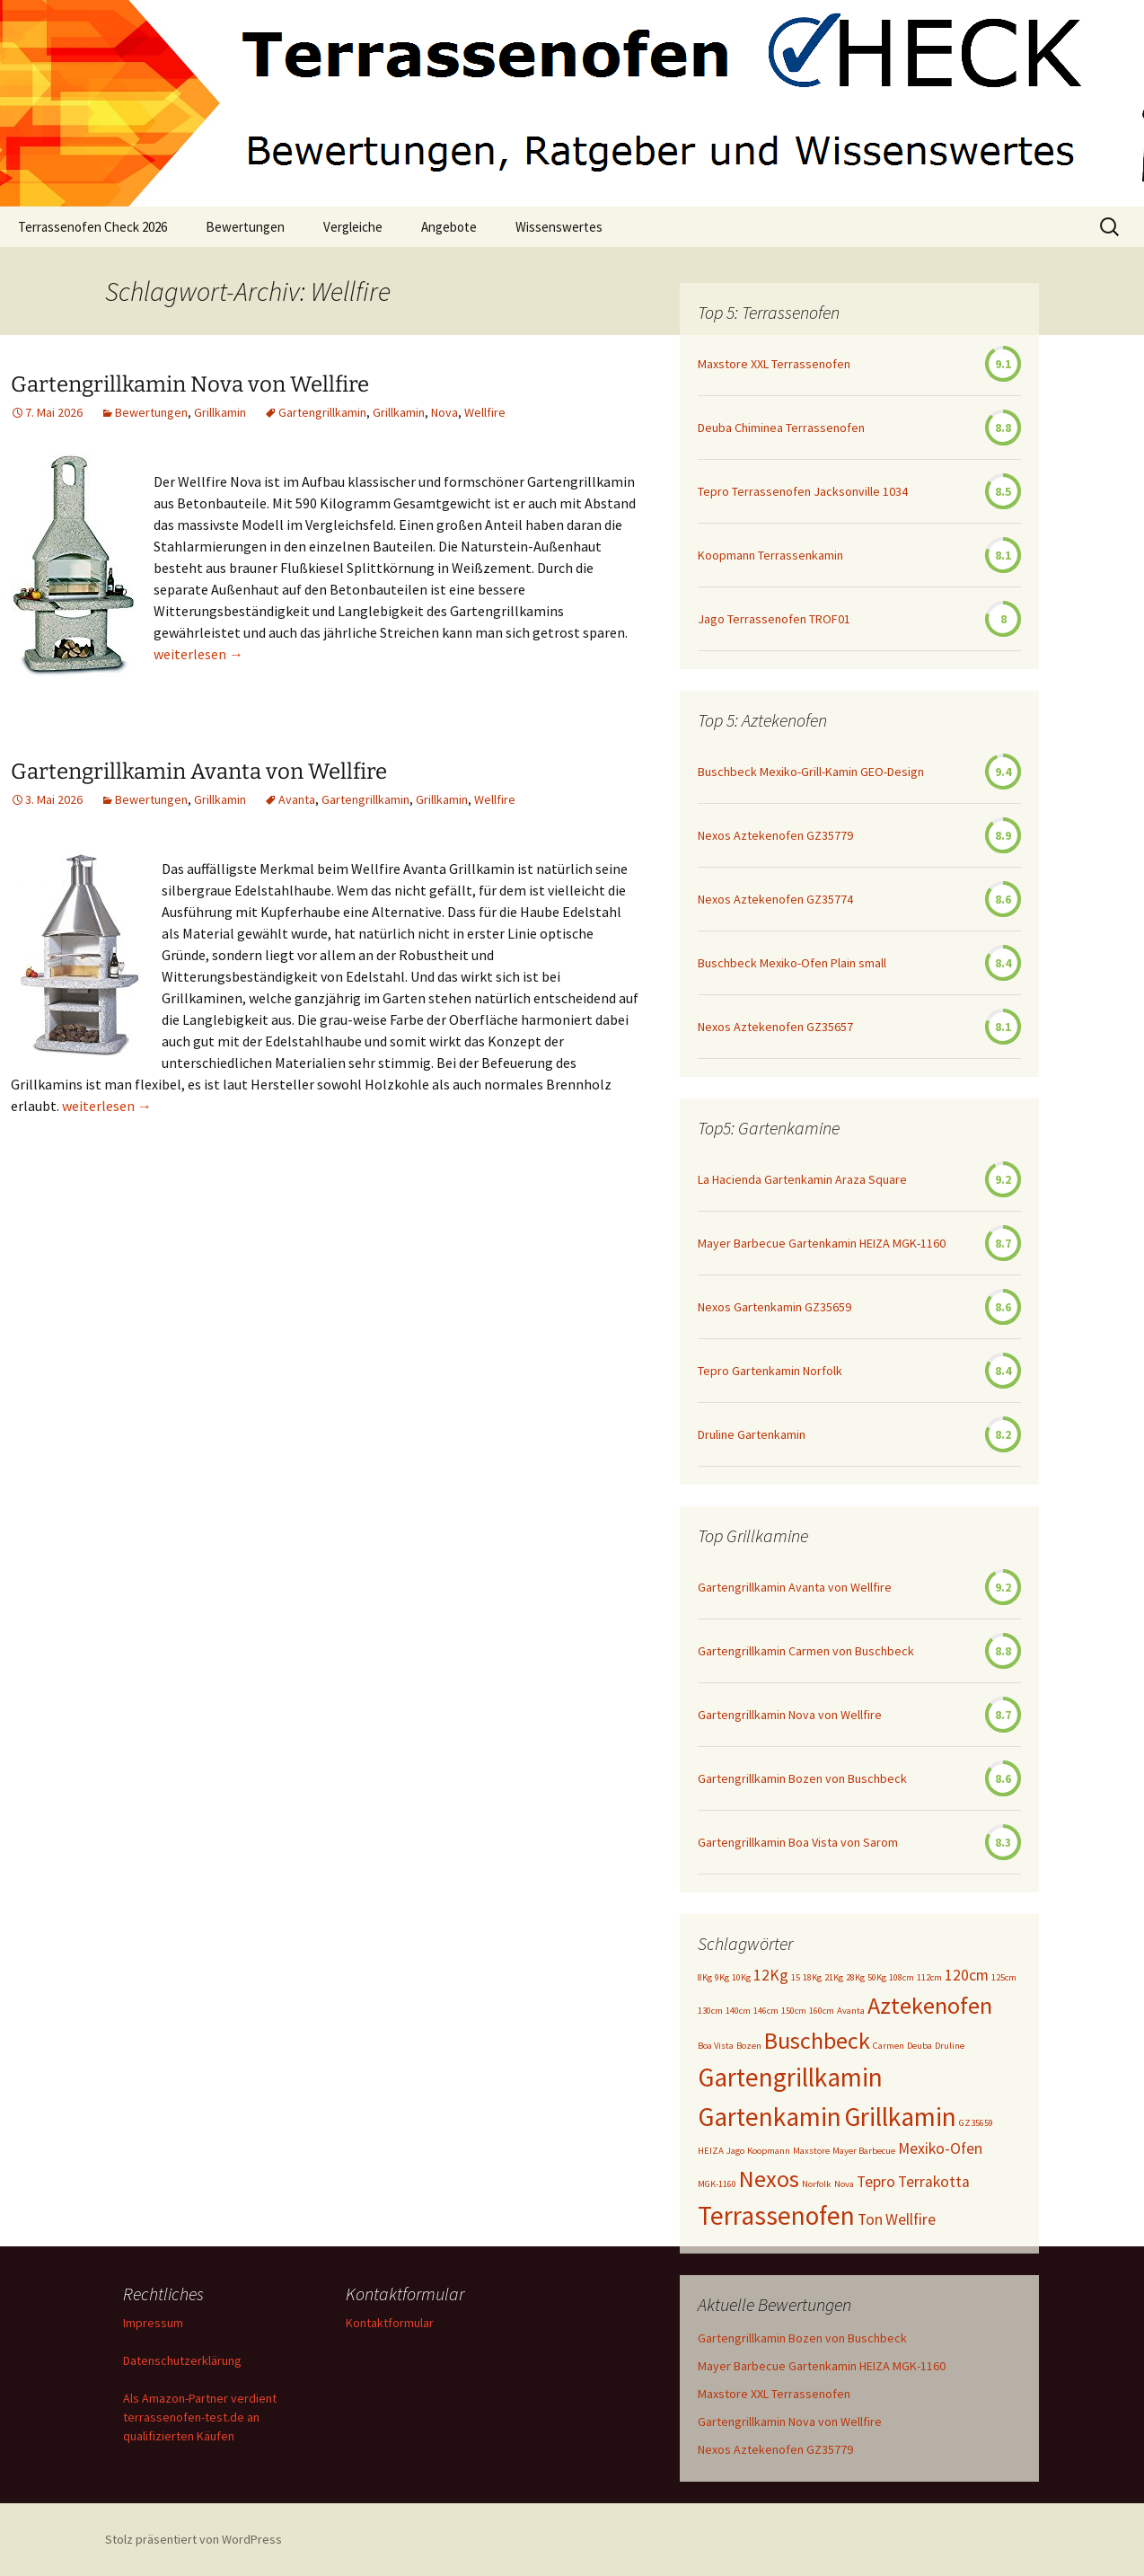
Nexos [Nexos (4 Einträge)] (769, 2178)
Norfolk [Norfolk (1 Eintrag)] (817, 2184)
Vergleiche (353, 226)
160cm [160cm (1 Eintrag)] (821, 2010)
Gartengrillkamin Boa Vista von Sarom (798, 1842)
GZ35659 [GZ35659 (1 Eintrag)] (976, 2123)
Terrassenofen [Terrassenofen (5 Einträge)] (776, 2215)
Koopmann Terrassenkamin (770, 555)
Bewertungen (245, 226)
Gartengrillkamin (322, 412)
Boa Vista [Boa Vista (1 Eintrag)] (716, 2045)
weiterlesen (198, 654)
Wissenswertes (559, 226)
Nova (444, 412)
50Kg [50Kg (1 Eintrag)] (876, 1977)
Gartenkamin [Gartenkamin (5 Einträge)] (769, 2116)
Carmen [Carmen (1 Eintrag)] (888, 2045)
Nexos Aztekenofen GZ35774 (775, 899)
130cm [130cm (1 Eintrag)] (710, 2010)
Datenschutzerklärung (182, 2360)
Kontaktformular (390, 2323)
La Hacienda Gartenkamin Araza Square (802, 1179)
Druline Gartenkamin (751, 1434)
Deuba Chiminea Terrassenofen (781, 427)
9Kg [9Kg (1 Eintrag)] (722, 1977)
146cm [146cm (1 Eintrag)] (766, 2010)
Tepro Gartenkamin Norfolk (770, 1371)
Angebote (449, 226)
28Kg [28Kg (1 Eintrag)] (855, 1977)
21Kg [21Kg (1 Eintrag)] (833, 1977)
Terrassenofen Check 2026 (92, 226)
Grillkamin (220, 412)
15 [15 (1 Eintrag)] (795, 1977)
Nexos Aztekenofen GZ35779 (775, 835)
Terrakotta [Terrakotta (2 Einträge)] (934, 2182)
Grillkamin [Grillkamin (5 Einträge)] (900, 2116)
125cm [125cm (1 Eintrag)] (1003, 1977)
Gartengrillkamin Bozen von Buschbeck (802, 1778)
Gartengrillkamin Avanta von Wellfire (199, 771)
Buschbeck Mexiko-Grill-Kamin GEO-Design (811, 771)
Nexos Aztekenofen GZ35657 (775, 1027)
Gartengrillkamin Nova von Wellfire (190, 384)
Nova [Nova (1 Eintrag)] (844, 2184)
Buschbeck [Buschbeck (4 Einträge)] (817, 2040)
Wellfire (485, 412)
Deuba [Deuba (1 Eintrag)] (919, 2045)
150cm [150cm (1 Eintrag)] (793, 2010)
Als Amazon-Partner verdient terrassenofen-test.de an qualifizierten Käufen (200, 2417)
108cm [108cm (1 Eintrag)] (901, 1977)
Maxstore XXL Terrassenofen (774, 364)
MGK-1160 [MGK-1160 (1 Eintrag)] (717, 2184)
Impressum (153, 2323)
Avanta (296, 799)
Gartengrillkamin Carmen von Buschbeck (806, 1651)
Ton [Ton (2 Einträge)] (870, 2219)
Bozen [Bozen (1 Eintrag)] (748, 2045)
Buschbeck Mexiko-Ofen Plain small (792, 963)
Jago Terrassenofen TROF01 (774, 619)
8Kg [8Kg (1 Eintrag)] (705, 1977)
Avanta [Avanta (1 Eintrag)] (851, 2010)
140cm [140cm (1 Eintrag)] (738, 2010)
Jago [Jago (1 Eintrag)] (735, 2151)
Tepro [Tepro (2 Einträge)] (876, 2182)
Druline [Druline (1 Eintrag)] (949, 2045)
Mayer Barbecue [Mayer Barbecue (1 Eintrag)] (863, 2151)
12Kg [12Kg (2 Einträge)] (770, 1975)
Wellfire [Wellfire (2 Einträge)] (910, 2219)
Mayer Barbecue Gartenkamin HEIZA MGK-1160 (822, 1243)
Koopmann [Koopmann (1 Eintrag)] (768, 2151)
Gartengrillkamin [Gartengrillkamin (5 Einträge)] (790, 2077)
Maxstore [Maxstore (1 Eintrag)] (811, 2151)
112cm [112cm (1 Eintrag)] (929, 1977)
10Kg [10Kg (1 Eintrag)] (741, 1977)
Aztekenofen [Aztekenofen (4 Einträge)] (929, 2005)
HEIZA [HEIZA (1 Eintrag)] (711, 2151)
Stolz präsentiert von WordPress (193, 2539)
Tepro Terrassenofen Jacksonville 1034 (803, 491)
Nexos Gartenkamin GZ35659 (774, 1307)
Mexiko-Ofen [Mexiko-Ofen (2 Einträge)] (940, 2148)
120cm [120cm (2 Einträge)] (967, 1975)
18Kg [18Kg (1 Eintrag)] (812, 1977)
